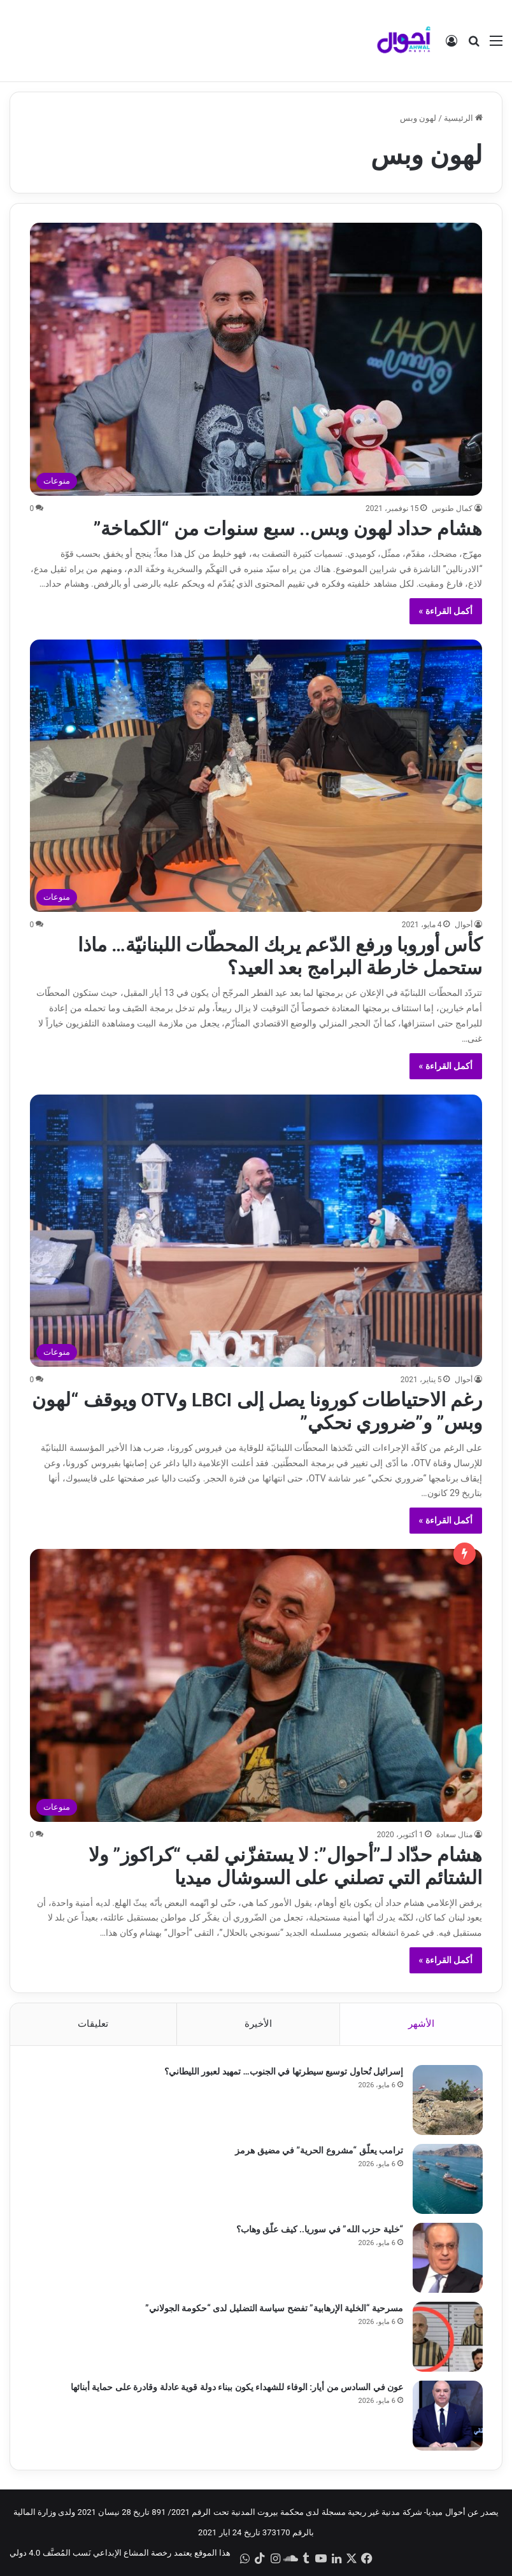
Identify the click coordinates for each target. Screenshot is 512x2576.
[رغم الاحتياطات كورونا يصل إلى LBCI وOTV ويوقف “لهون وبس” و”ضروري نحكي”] (256, 1231)
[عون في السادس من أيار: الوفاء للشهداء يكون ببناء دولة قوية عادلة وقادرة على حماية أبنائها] (448, 2416)
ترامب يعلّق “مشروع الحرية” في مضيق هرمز (319, 2150)
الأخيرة (258, 2023)
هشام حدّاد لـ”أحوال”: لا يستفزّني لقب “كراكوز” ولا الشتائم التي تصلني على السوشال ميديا (286, 1866)
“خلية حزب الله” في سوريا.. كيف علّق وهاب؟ (319, 2229)
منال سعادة (454, 1834)
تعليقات (93, 2023)
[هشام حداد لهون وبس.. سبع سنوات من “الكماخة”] (256, 359)
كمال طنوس (452, 508)
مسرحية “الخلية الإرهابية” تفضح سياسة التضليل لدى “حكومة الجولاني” (274, 2308)
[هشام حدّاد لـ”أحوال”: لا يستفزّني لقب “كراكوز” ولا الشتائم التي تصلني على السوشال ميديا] (256, 1685)
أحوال (464, 924)
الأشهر (421, 2023)
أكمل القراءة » (446, 611)
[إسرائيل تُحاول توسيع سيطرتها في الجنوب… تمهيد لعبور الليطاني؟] (448, 2100)
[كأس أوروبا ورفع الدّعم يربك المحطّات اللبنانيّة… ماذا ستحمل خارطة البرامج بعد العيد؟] (256, 776)
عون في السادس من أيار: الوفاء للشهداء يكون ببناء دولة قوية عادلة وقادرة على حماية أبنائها (237, 2387)
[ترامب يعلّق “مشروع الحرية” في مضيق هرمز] (448, 2179)
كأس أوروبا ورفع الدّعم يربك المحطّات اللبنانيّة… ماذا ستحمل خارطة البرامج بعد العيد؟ (280, 956)
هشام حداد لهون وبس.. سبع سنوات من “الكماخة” (288, 528)
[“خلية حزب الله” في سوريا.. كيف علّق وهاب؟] (448, 2258)
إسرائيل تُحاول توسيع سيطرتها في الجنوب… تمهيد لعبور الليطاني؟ (283, 2071)
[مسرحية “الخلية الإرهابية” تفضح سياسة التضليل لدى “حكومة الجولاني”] (448, 2337)
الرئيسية (463, 118)
